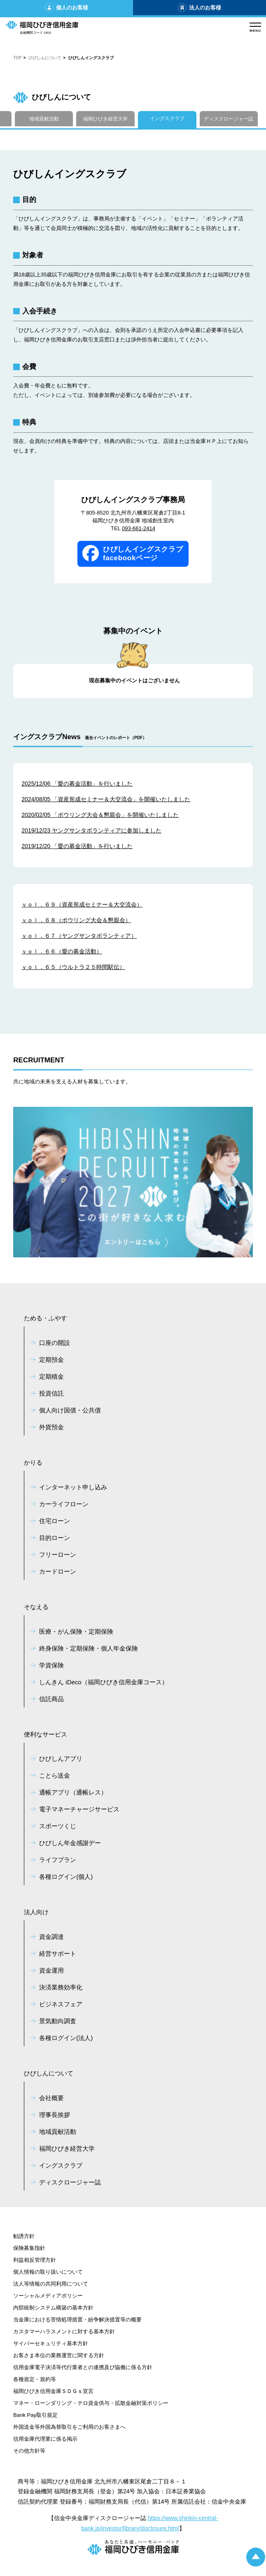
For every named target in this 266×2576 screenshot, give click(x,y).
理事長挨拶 (54, 2114)
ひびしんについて (44, 58)
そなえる (36, 1606)
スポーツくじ (57, 1825)
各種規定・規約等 (34, 2379)
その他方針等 (29, 2451)
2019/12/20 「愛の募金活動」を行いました (77, 846)
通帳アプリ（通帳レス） (73, 1792)
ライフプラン (57, 1859)
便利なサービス (45, 1734)
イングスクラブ (167, 118)
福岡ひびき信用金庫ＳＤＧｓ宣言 (53, 2391)
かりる (33, 1462)
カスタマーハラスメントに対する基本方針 (64, 2331)
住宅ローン (54, 1520)
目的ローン (54, 1537)
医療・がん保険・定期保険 (76, 1631)
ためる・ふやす (45, 1318)
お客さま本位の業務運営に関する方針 (58, 2355)
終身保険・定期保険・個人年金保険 (88, 1648)
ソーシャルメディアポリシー (48, 2296)
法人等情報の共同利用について (50, 2284)
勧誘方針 (24, 2236)
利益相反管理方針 (34, 2260)
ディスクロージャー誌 (228, 119)
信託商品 (51, 1698)
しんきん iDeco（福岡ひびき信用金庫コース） (103, 1682)
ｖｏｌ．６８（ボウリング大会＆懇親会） (76, 920)
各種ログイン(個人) (66, 1876)
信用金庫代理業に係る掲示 (45, 2439)
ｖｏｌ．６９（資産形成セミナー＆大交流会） (81, 904)
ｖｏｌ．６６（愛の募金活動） (61, 951)
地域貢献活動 (44, 119)
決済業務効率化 (60, 1987)
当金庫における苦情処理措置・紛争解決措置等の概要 (77, 2319)
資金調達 (51, 1936)
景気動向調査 (57, 2020)
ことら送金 (54, 1775)
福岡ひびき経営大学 (105, 119)
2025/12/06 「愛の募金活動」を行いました (77, 783)
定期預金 (51, 1359)
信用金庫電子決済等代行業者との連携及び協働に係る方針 (82, 2367)
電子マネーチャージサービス (79, 1809)
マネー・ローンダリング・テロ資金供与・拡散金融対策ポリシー (90, 2403)
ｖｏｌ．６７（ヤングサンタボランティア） (79, 935)
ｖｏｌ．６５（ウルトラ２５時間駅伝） (73, 967)
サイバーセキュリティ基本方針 (50, 2343)
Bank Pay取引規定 (35, 2415)
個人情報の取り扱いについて (48, 2272)
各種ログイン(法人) (66, 2037)
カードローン (57, 1571)
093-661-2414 (138, 528)
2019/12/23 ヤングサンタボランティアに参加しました (91, 830)
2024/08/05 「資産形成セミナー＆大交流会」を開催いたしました (105, 799)
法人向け (36, 1911)
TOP (17, 58)
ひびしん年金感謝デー (70, 1842)
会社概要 (51, 2097)
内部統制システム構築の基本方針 (53, 2308)
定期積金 (51, 1376)
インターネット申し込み (73, 1487)
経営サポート (57, 1953)
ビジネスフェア (60, 2004)
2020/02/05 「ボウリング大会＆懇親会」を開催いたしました (100, 815)
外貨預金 (51, 1427)
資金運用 (51, 1970)
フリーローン (57, 1554)
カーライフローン (64, 1503)
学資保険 (51, 1665)
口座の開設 (54, 1342)
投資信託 (51, 1393)
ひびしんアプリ (60, 1758)
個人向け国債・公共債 (70, 1410)
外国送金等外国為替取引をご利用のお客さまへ (69, 2427)
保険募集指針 (29, 2248)
